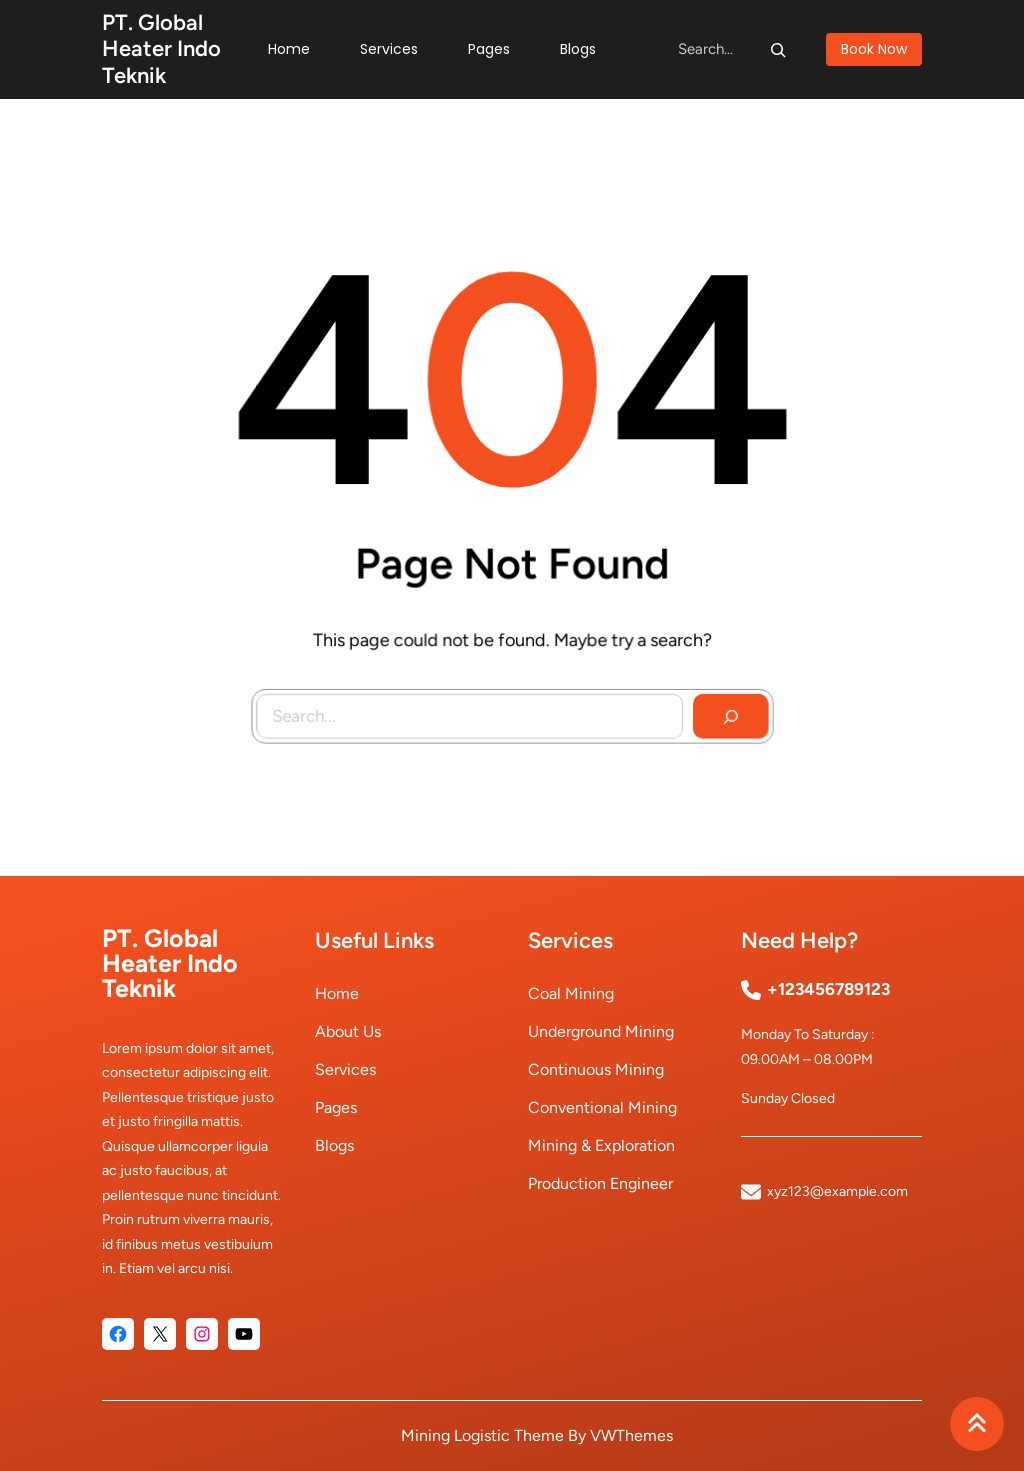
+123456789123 (828, 989)
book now (874, 49)
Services (345, 1069)
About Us (348, 1031)
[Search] (778, 49)
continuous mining (596, 1069)
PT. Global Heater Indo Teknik (161, 49)
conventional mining (602, 1107)
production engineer (600, 1183)
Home (337, 993)
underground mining (601, 1031)
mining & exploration (601, 1145)
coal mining (571, 993)
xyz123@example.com (837, 1191)
